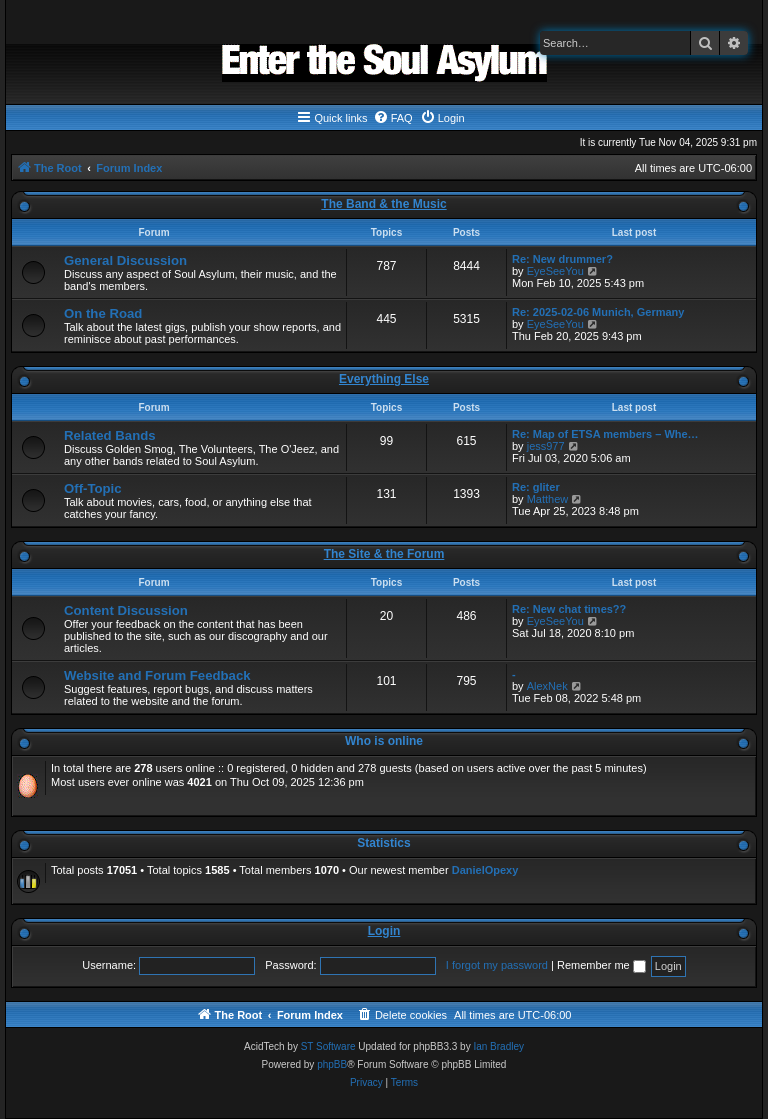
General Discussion (125, 260)
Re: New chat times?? (569, 609)
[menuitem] (393, 118)
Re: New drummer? (562, 259)
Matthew (548, 499)
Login (384, 931)
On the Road (103, 313)
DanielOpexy (485, 870)
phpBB (332, 1064)
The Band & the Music (383, 204)
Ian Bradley (498, 1046)
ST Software (328, 1046)
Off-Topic (93, 488)
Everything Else (384, 379)
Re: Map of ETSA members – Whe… (605, 434)
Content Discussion (126, 610)
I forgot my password (497, 965)
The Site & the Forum (384, 554)
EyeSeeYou (555, 271)
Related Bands (110, 435)
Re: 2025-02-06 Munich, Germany (598, 312)
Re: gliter (536, 487)
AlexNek (547, 686)
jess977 (546, 446)
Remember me (601, 965)
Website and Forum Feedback (157, 675)
